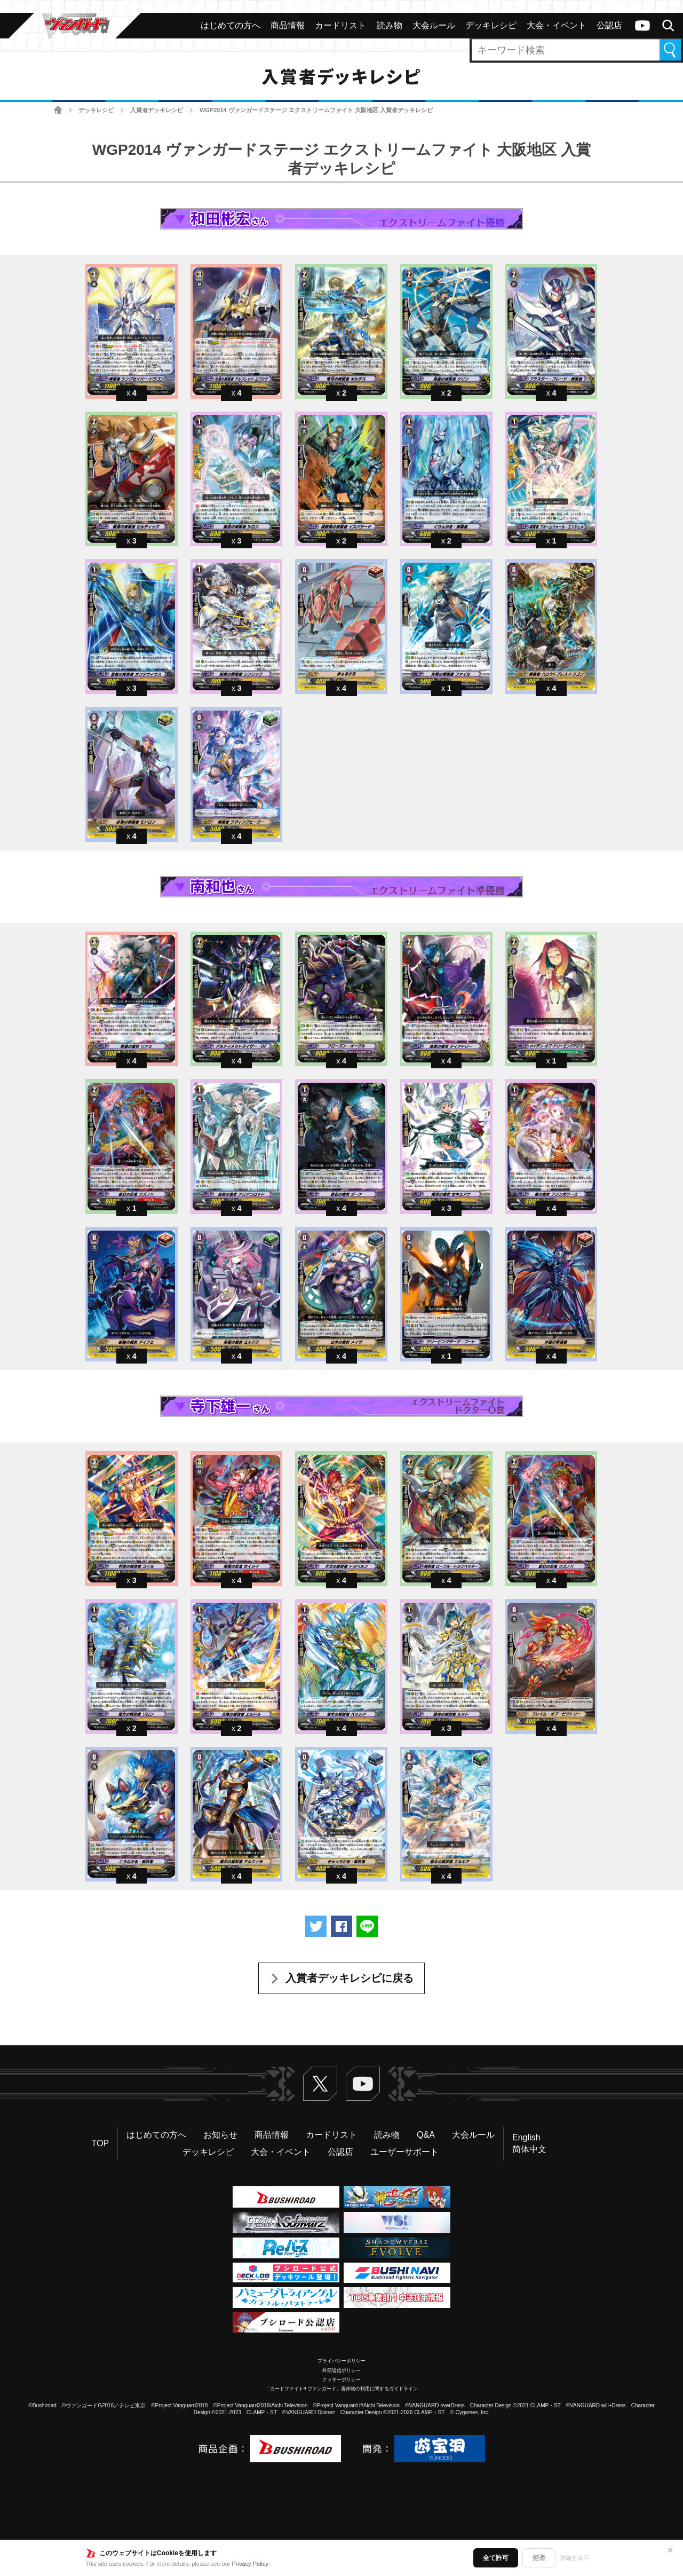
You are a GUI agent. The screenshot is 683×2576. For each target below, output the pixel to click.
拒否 (539, 2558)
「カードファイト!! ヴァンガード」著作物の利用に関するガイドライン (341, 2388)
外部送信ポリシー (341, 2370)
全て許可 (496, 2558)
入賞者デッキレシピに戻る (349, 1978)
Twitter (320, 2084)
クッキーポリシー (341, 2379)
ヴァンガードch (642, 25)
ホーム (57, 110)
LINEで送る (367, 1926)
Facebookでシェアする (341, 1926)
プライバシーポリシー (341, 2361)
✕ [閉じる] (670, 2550)
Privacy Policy (250, 2564)
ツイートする (316, 1926)
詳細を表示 (574, 2558)
